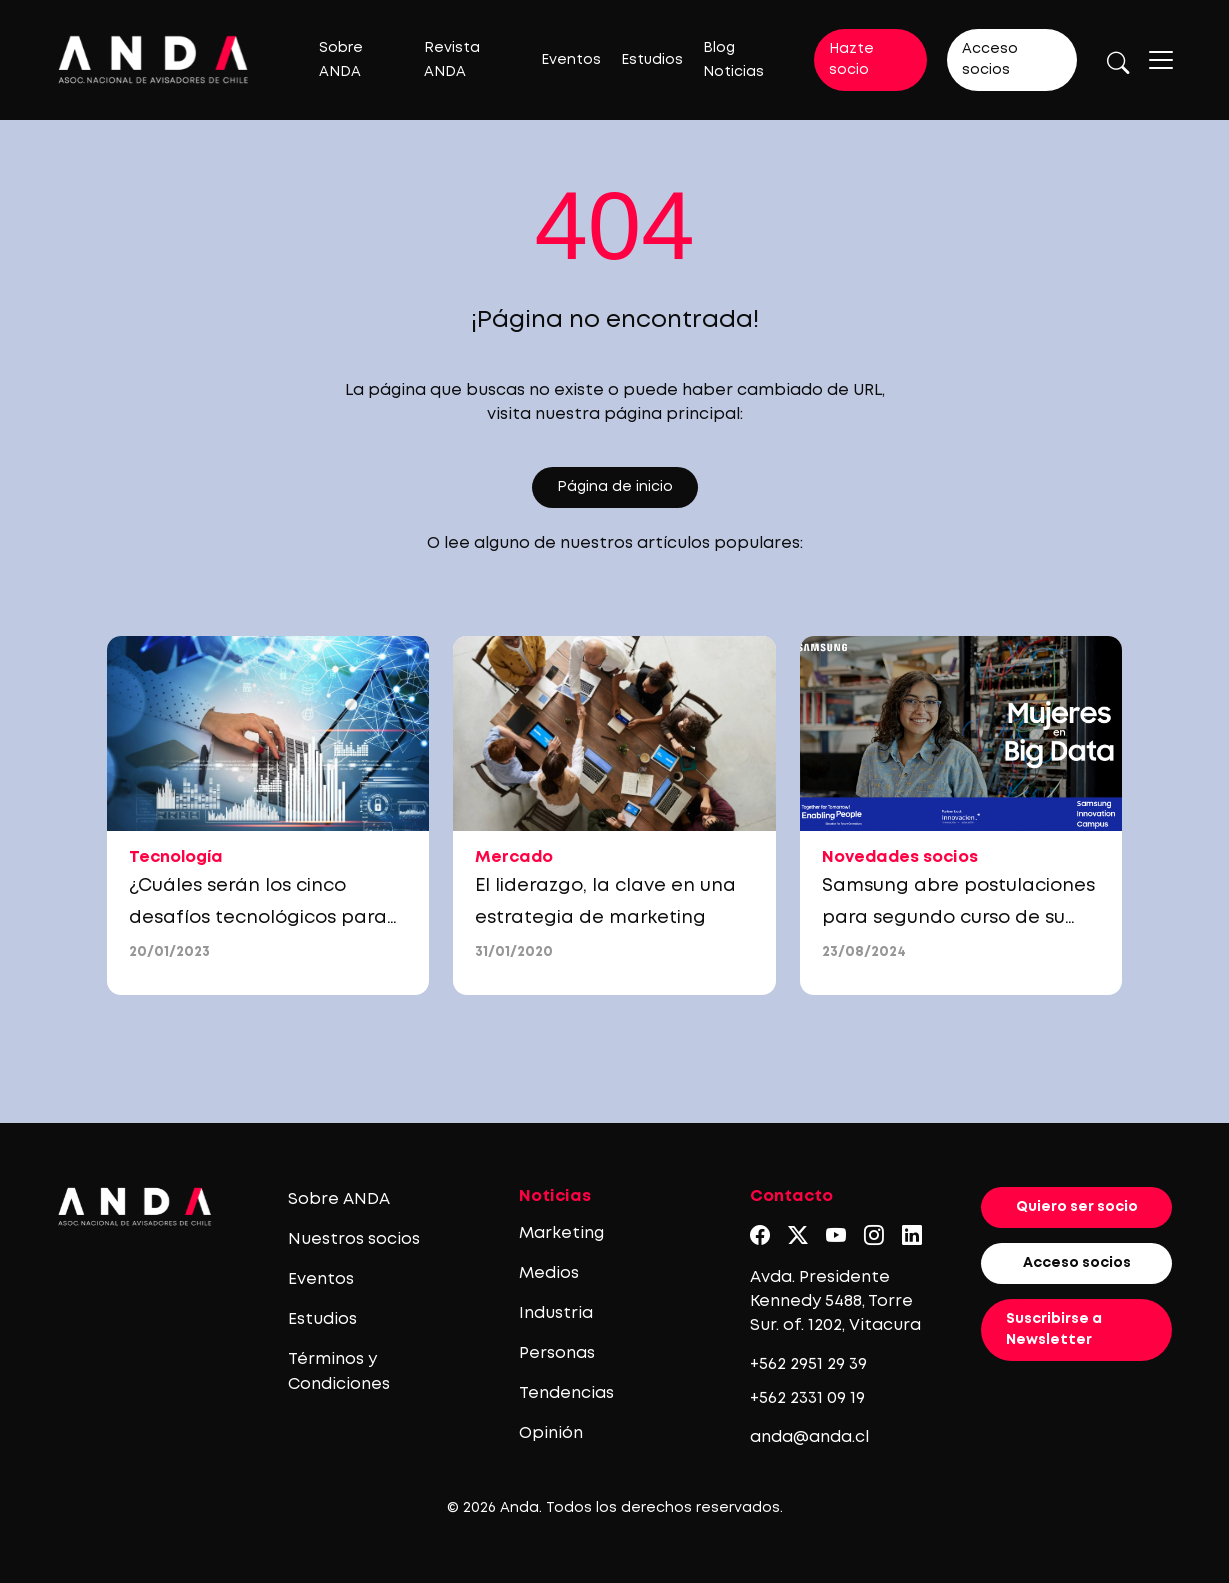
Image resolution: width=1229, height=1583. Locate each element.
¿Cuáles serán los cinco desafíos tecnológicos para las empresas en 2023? (258, 918)
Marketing (561, 1233)
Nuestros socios (354, 1239)
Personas (557, 1353)
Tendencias (566, 1393)
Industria (556, 1313)
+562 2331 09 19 (807, 1398)
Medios (549, 1273)
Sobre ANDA (339, 1199)
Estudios (652, 60)
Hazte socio (851, 59)
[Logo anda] (153, 59)
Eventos (571, 60)
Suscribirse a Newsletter (1054, 1329)
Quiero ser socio (1077, 1207)
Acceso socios (990, 59)
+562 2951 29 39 (808, 1364)
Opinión (551, 1433)
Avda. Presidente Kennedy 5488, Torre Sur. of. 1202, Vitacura (835, 1301)
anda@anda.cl (809, 1437)
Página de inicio (615, 487)
